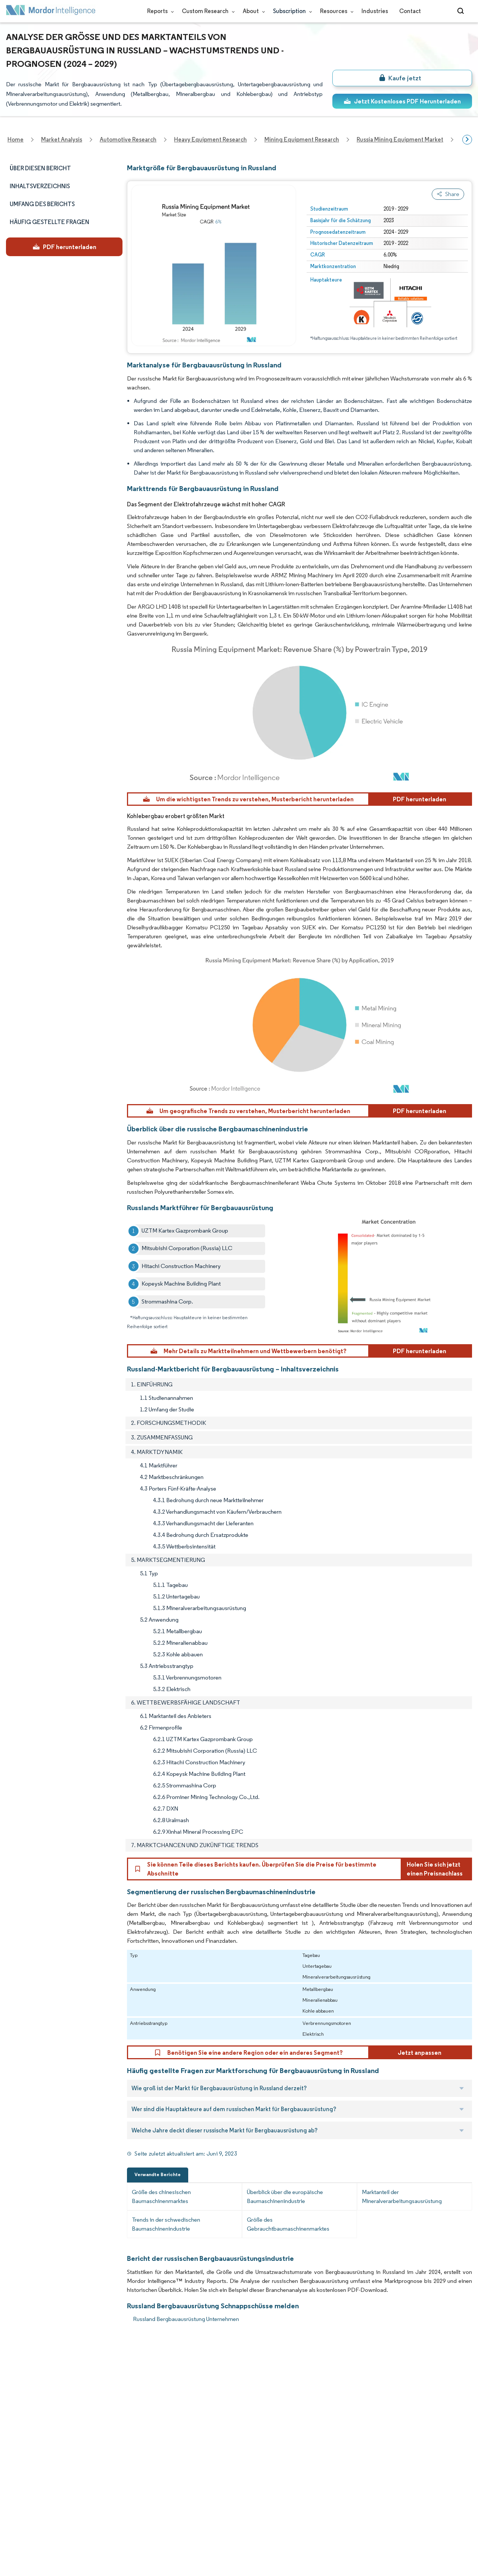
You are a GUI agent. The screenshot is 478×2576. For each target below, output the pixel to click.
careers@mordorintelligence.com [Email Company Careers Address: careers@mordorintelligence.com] (304, 2402)
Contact (410, 11)
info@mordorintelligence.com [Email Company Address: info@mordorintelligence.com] (194, 2451)
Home (14, 2366)
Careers (16, 2497)
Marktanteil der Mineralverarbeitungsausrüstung (402, 2196)
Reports (159, 11)
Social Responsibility (102, 2415)
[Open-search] (462, 11)
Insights (16, 2448)
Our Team (89, 2382)
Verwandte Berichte (157, 2174)
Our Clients (21, 2398)
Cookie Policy (93, 2513)
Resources (335, 11)
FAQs (83, 2431)
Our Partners (93, 2398)
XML (12, 2530)
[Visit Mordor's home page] (51, 11)
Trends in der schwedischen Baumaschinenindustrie (166, 2224)
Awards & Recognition (35, 2431)
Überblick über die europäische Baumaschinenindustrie (285, 2196)
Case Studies (93, 2448)
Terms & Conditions (102, 2497)
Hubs (82, 2481)
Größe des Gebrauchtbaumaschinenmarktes (288, 2224)
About (252, 11)
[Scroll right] (467, 140)
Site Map (87, 2530)
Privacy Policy (23, 2513)
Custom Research (207, 11)
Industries (374, 11)
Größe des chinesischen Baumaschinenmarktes (161, 2196)
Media (14, 2415)
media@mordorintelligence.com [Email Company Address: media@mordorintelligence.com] (198, 2478)
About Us (18, 2382)
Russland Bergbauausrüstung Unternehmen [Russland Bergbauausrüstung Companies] (186, 2318)
